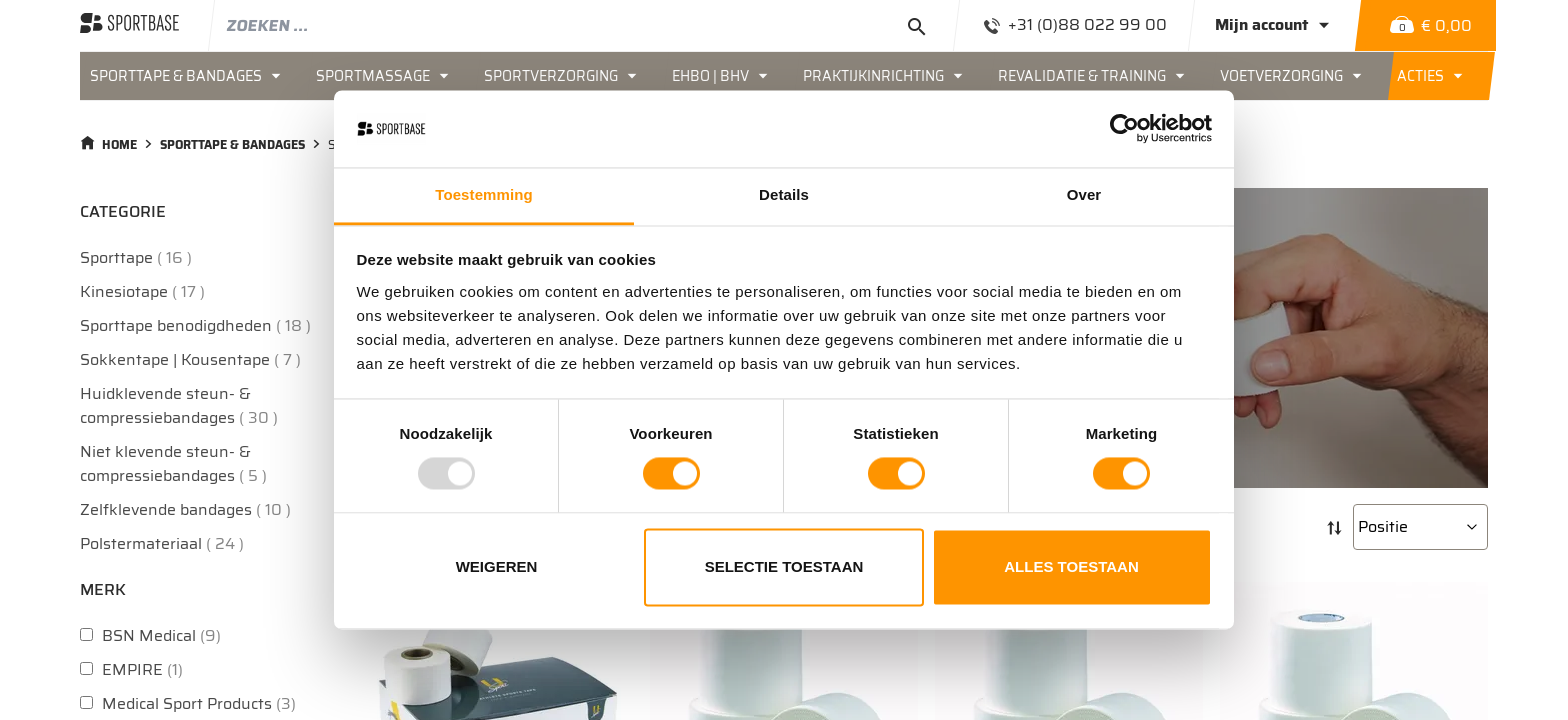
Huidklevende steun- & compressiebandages (181, 405)
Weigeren (497, 566)
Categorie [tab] (123, 211)
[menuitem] (193, 76)
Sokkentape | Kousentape (193, 359)
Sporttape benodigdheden (198, 325)
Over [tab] (1084, 194)
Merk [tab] (103, 589)
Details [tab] (784, 194)
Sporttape (138, 257)
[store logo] (129, 25)
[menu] (784, 76)
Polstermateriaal (164, 543)
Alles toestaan (1071, 566)
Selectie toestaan (784, 566)
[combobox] (585, 25)
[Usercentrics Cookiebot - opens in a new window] (1124, 129)
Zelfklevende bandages (188, 509)
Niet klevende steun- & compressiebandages (176, 463)
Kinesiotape (145, 291)
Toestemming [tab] (484, 194)
